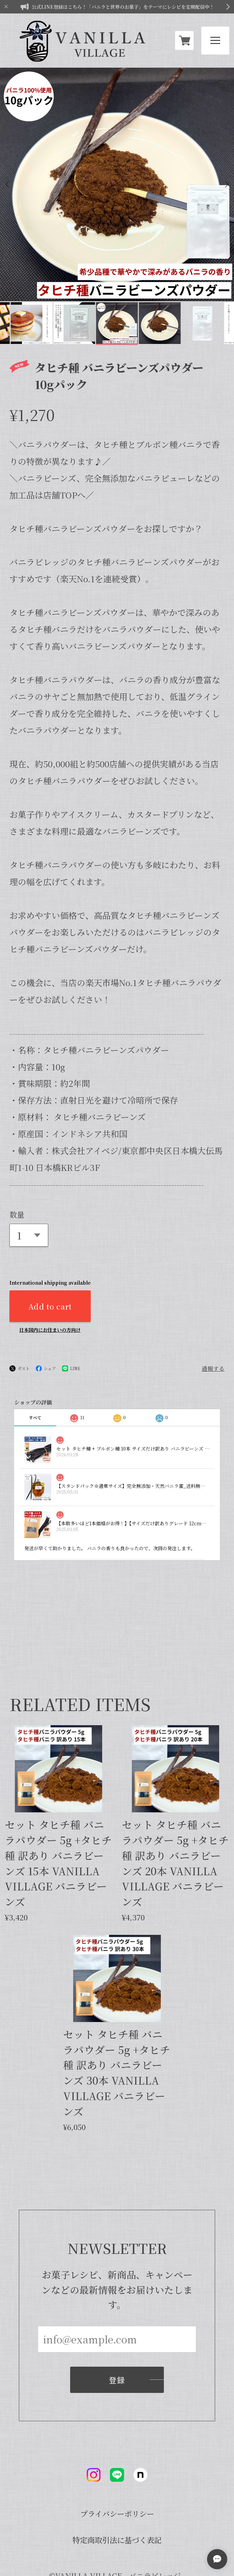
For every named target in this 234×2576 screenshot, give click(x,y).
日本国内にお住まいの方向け (50, 1270)
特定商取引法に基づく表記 (117, 2480)
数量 (16, 1155)
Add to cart (50, 1247)
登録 (117, 2325)
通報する (213, 1309)
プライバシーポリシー (117, 2454)
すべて (35, 1358)
